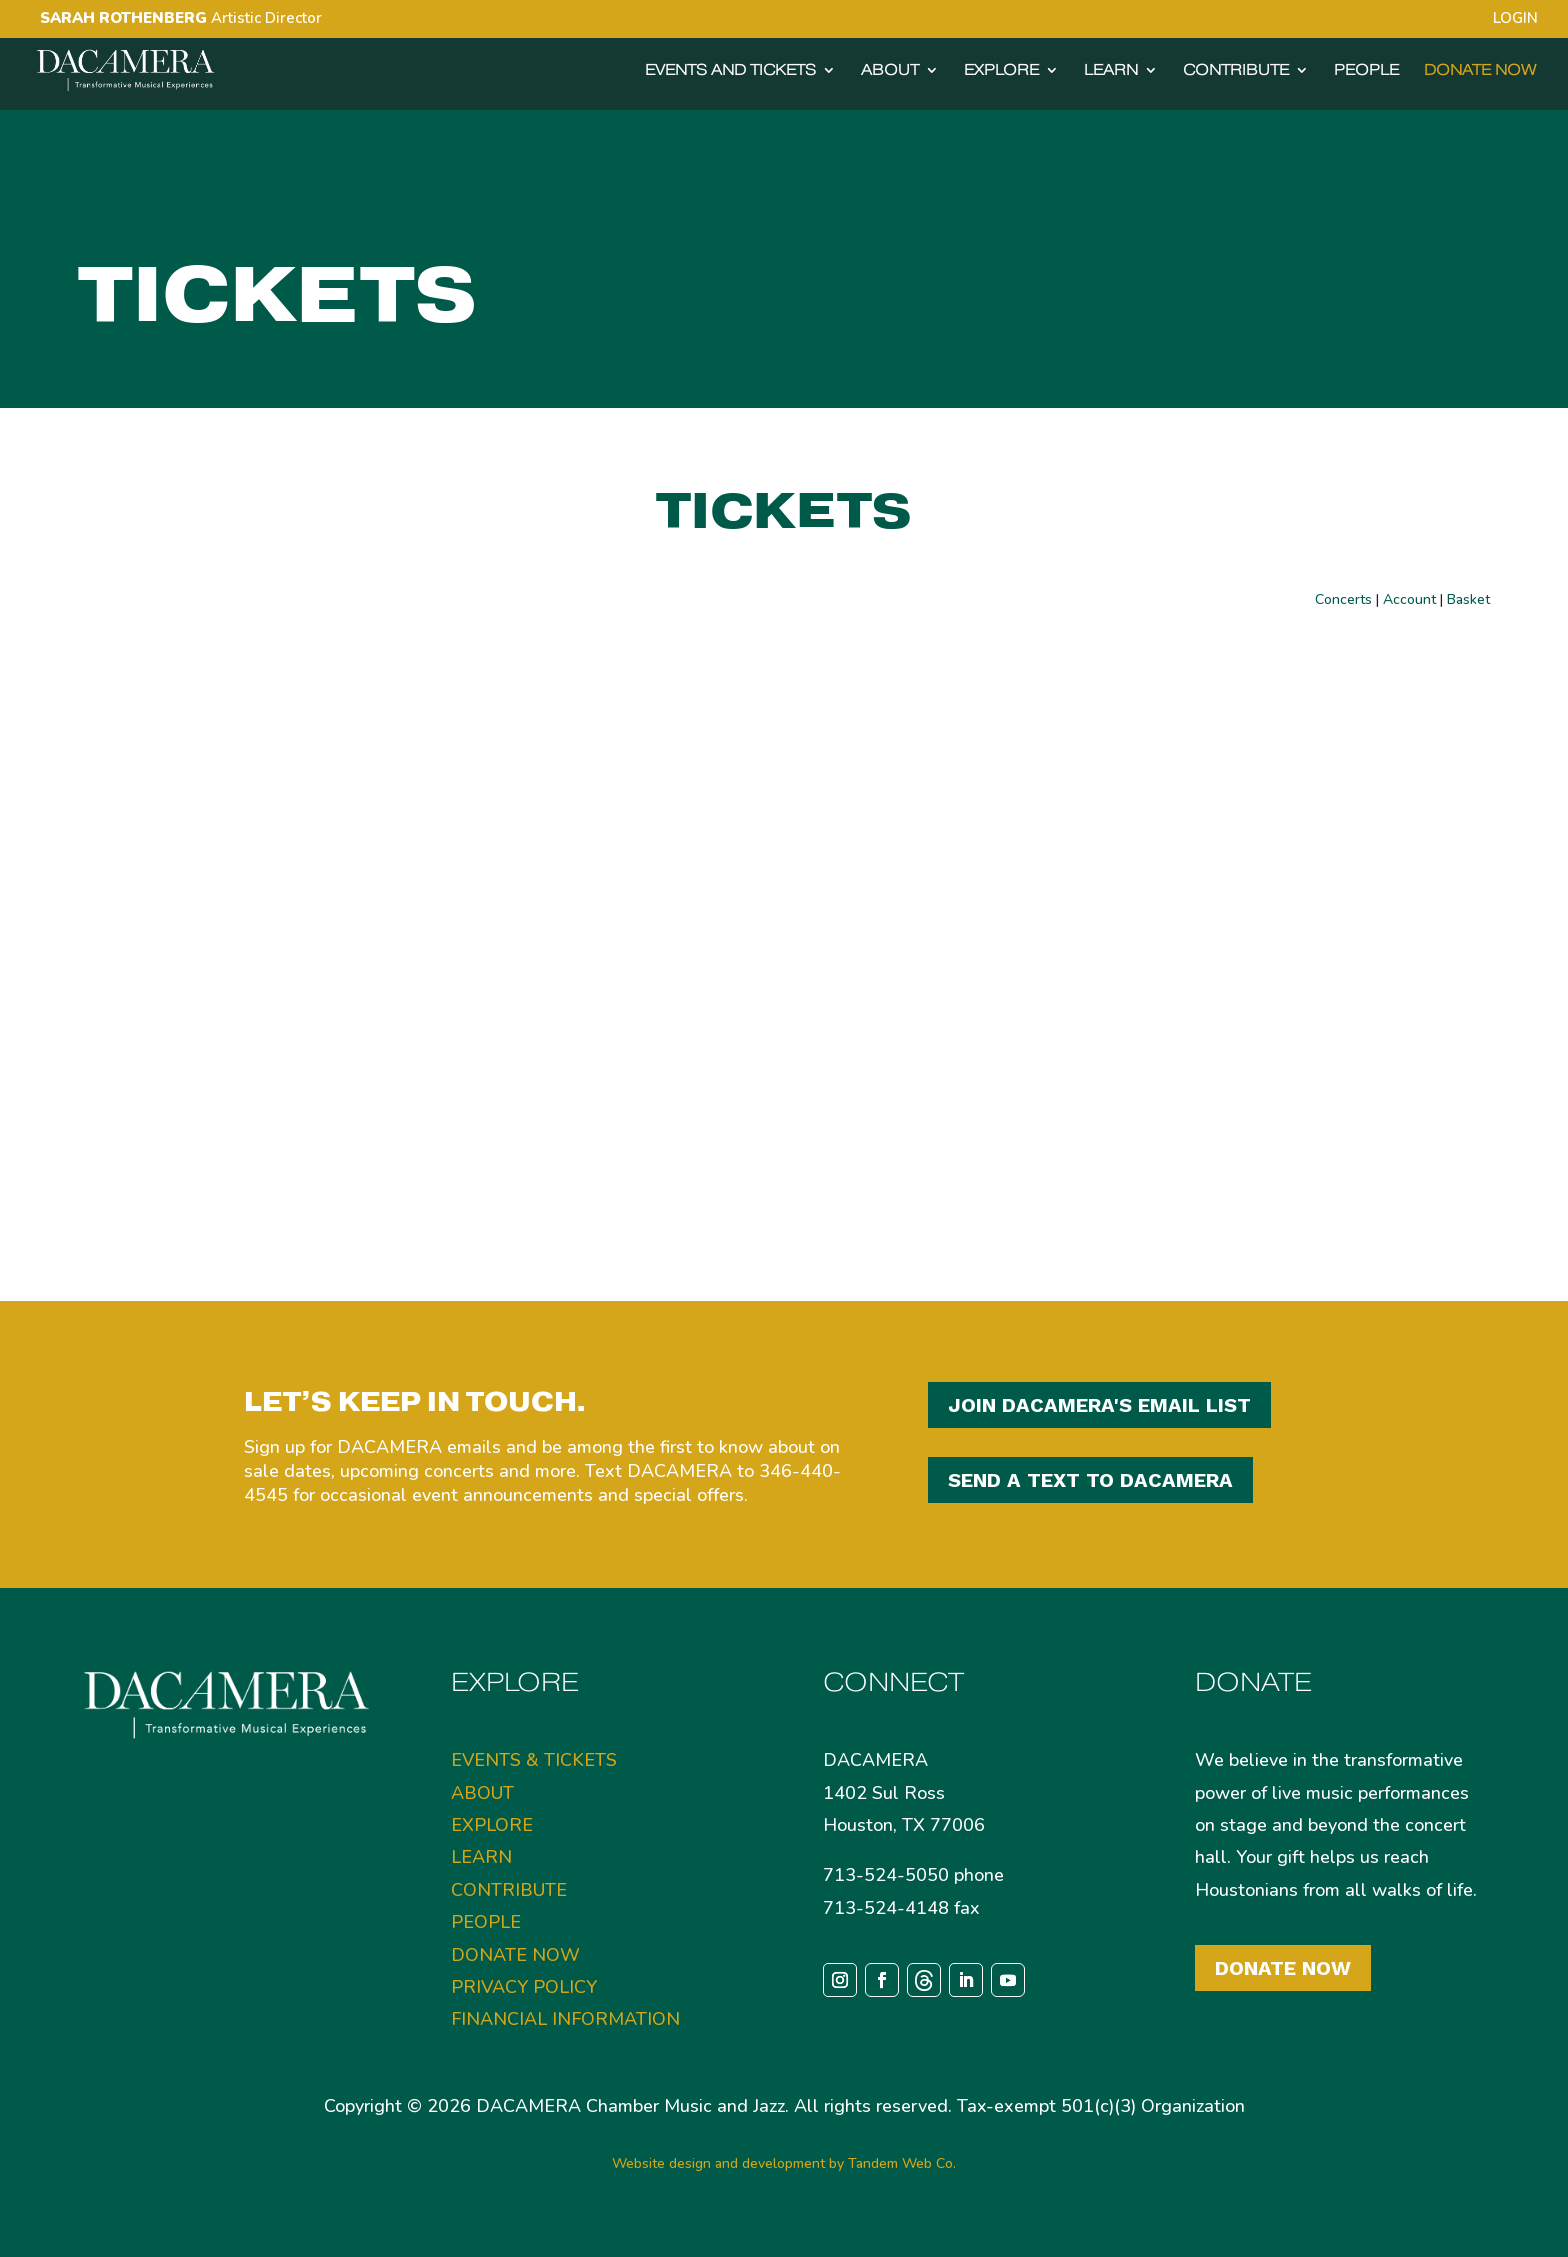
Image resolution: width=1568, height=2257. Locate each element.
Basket (1468, 599)
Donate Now (1283, 1968)
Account (1409, 599)
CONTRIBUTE (1236, 71)
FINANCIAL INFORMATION (565, 2019)
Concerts (1343, 599)
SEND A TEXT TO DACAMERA (1090, 1480)
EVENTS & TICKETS (534, 1760)
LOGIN (1515, 19)
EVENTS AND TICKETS (730, 71)
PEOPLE (1366, 71)
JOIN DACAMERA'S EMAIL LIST (1099, 1405)
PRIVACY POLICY (524, 1987)
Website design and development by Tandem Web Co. (784, 2163)
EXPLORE (1001, 71)
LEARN (1111, 71)
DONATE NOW (1480, 71)
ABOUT (890, 71)
